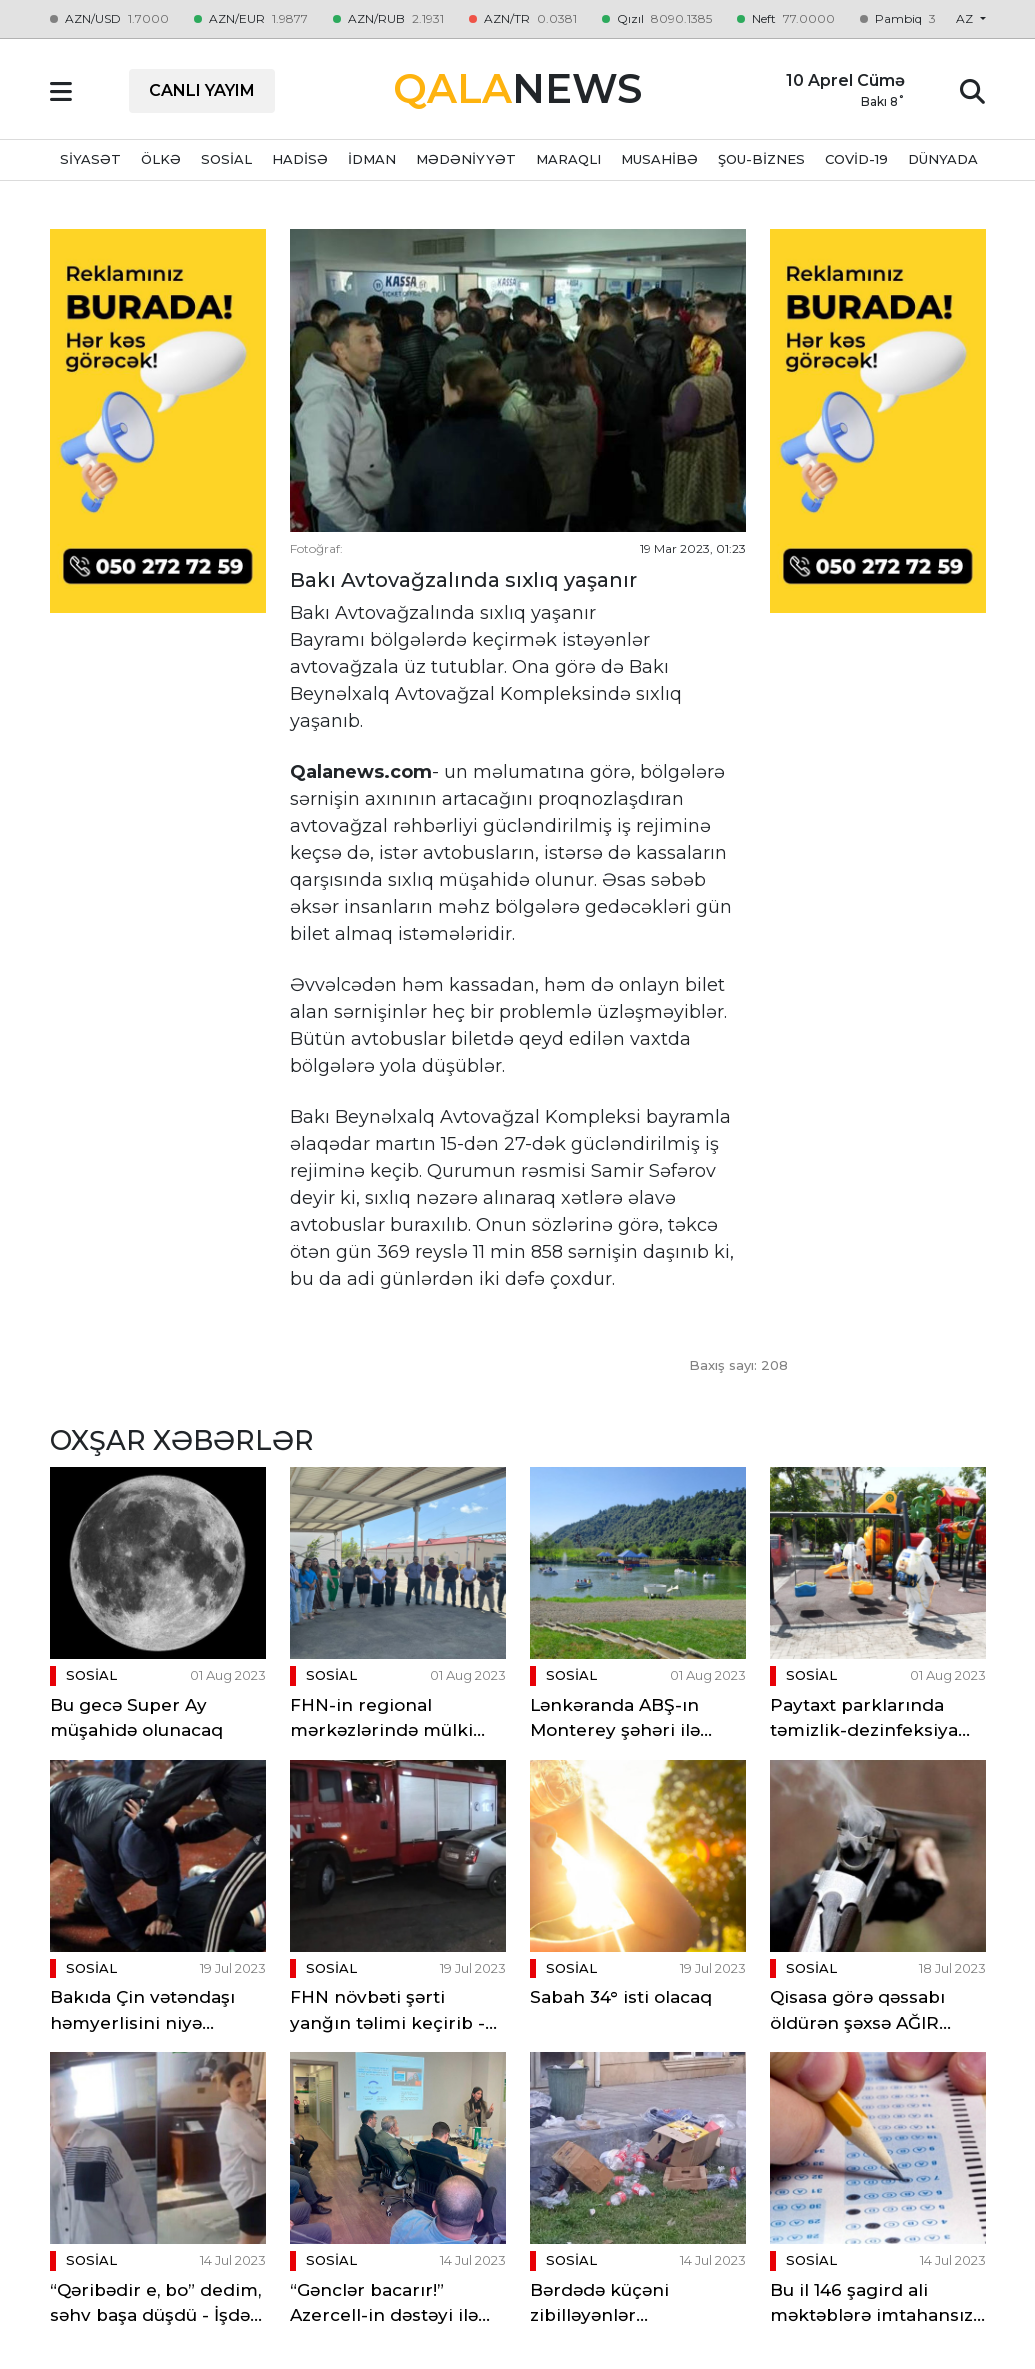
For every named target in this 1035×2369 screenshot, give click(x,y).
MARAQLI (568, 159)
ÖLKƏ (161, 159)
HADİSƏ (300, 159)
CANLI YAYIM (202, 90)
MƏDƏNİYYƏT (466, 159)
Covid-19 (856, 159)
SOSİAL (226, 159)
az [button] (966, 18)
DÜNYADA (943, 159)
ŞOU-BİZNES (761, 159)
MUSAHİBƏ (659, 159)
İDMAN (372, 159)
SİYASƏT (90, 159)
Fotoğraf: (316, 548)
